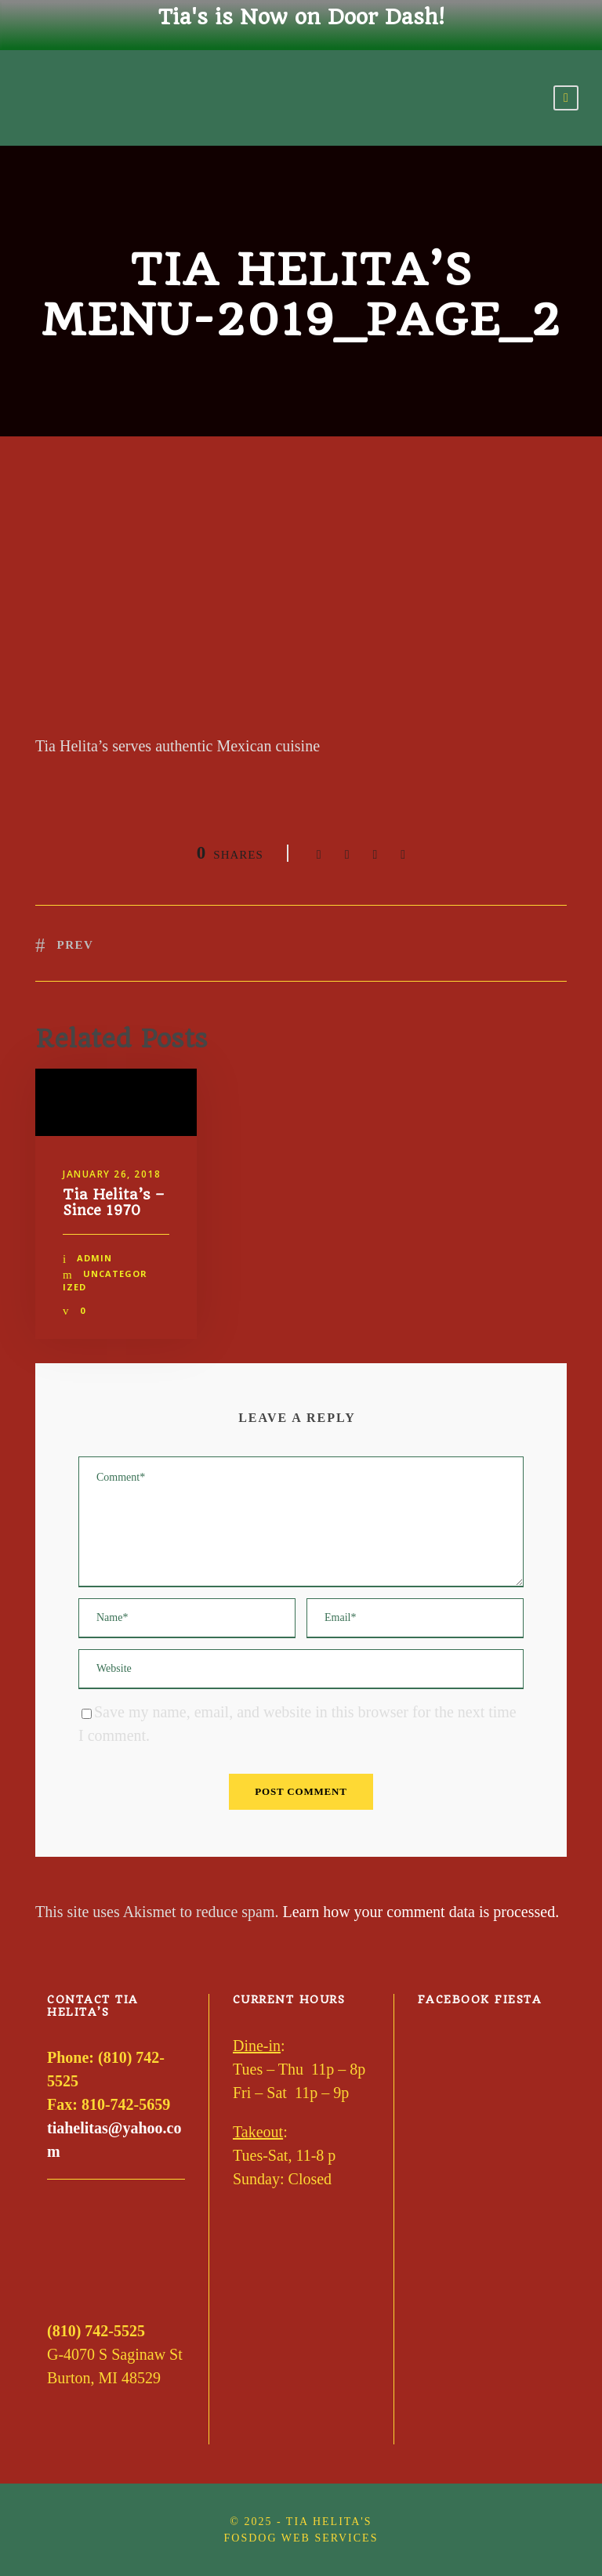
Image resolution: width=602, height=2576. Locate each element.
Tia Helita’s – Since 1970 (113, 1202)
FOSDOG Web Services (301, 2538)
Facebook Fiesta (480, 1999)
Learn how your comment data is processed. (421, 1911)
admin (94, 1258)
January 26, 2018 (112, 1174)
